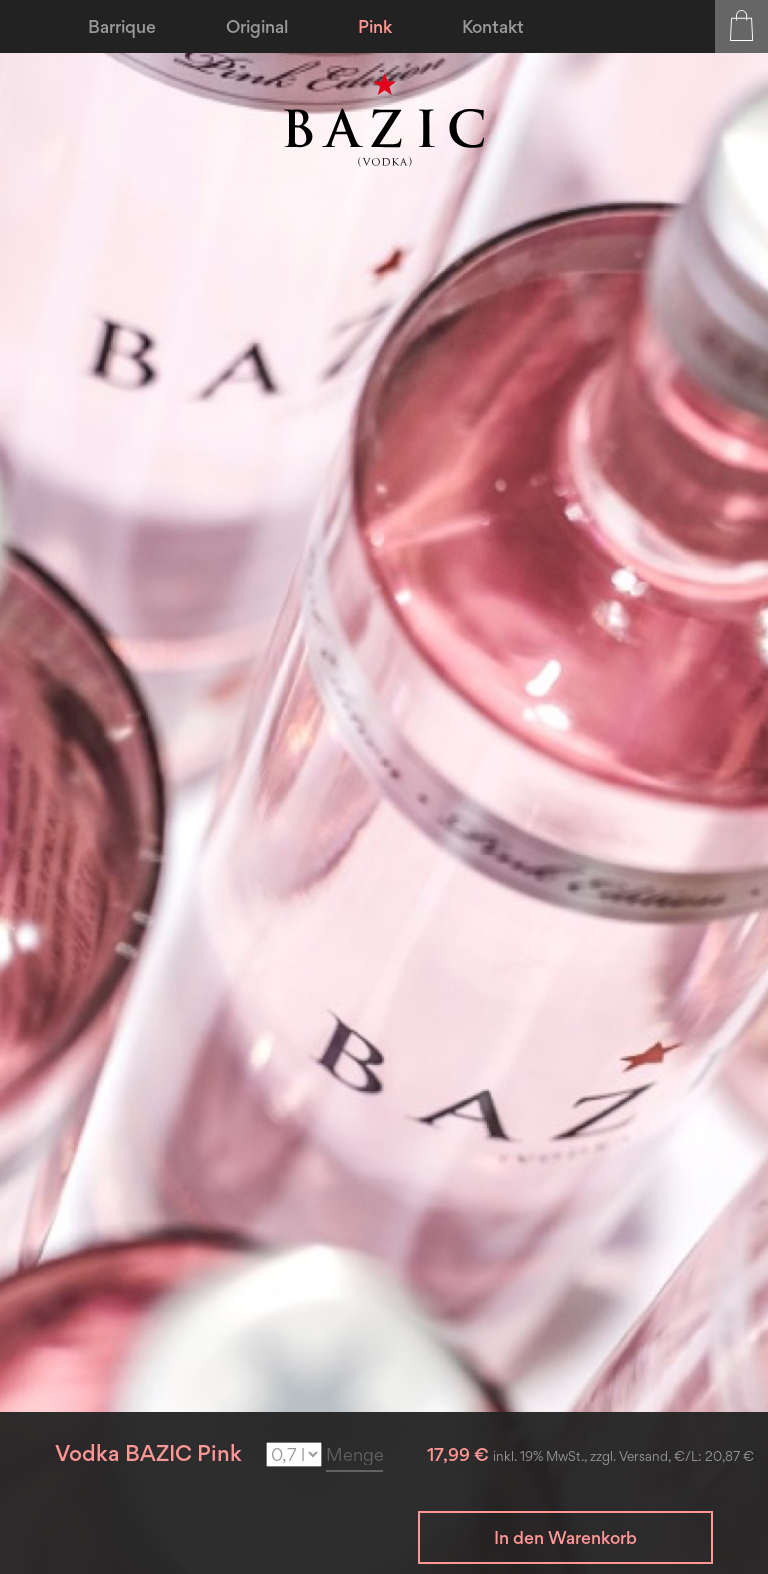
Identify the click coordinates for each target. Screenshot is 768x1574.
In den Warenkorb (565, 1537)
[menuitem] (122, 26)
